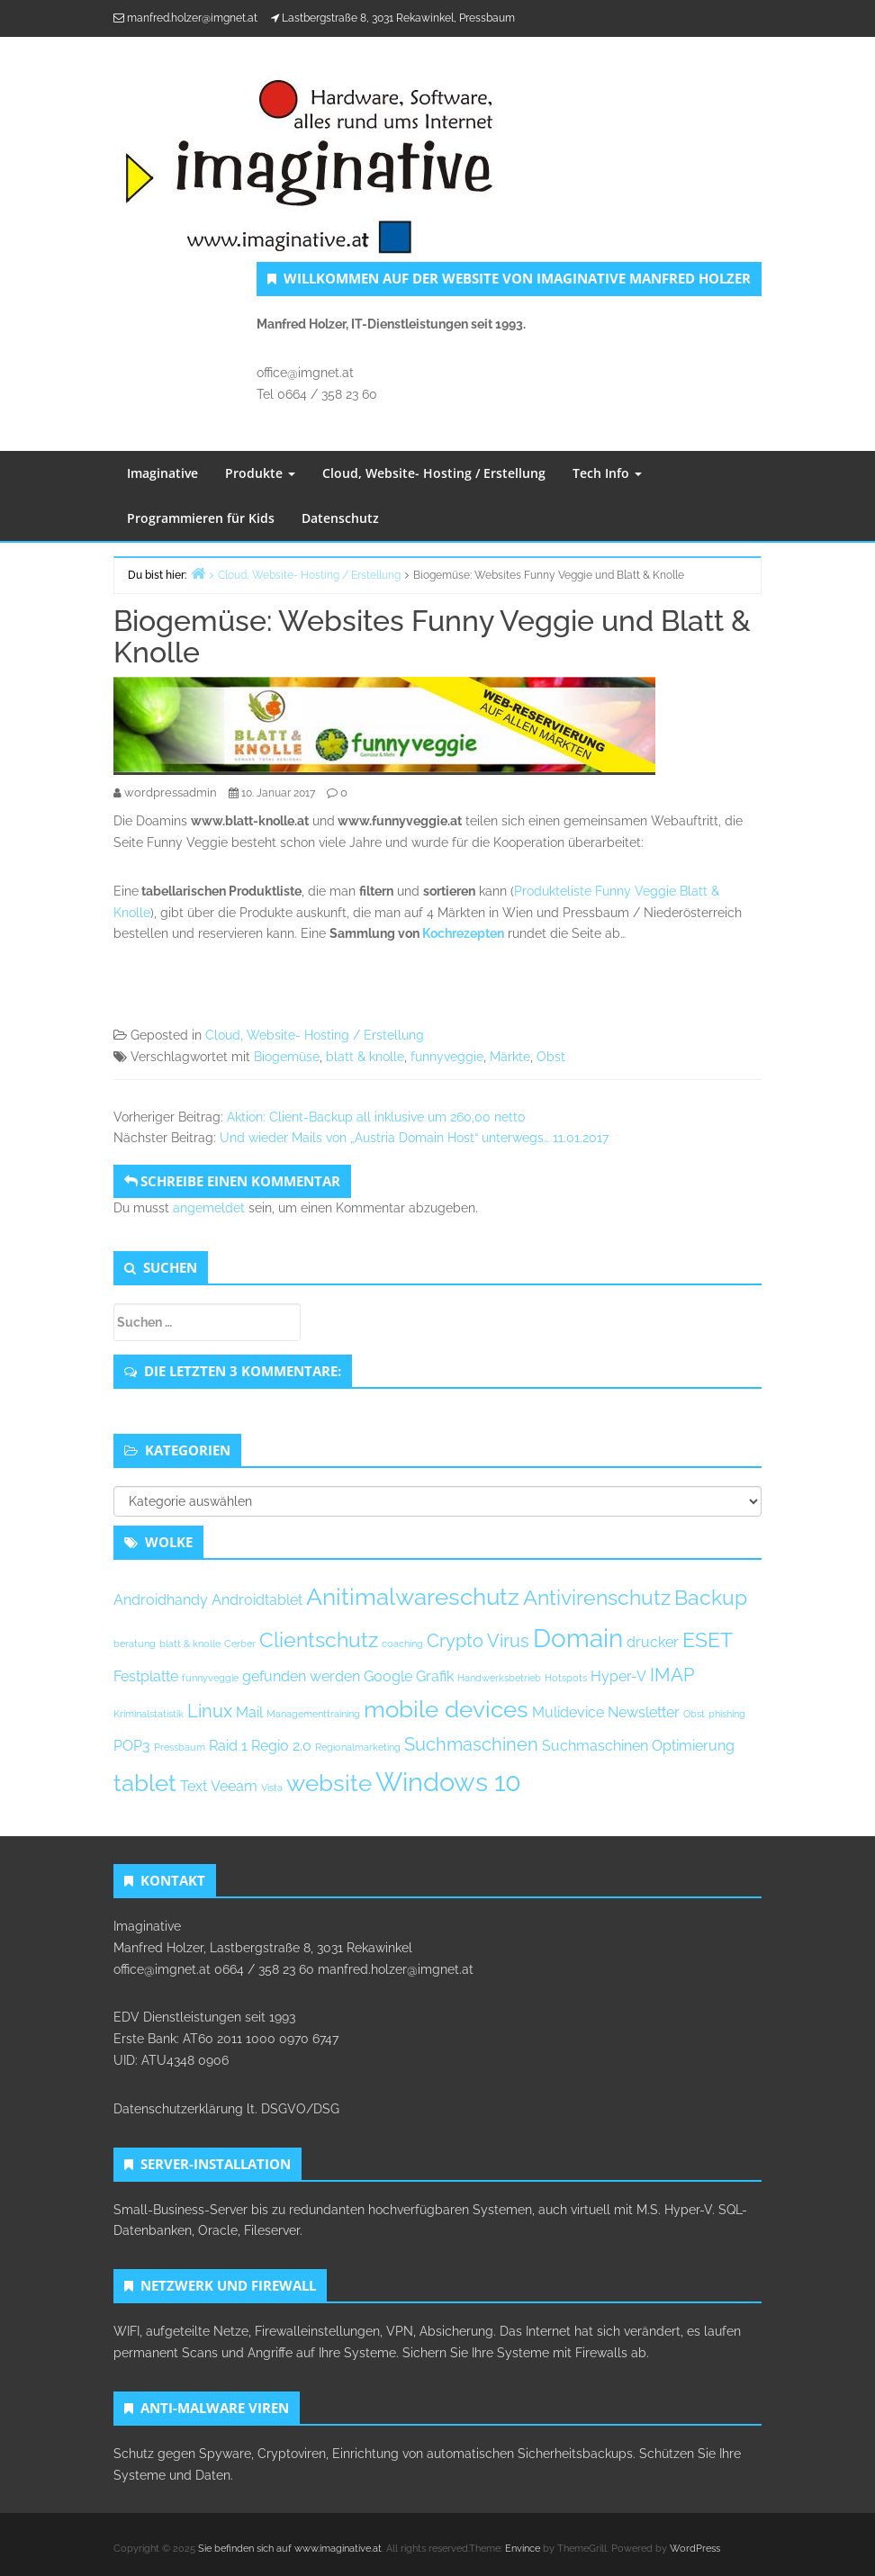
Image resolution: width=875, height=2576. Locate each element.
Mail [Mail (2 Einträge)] (249, 1712)
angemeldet (209, 1208)
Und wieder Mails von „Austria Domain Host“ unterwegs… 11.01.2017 (414, 1137)
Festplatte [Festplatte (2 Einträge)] (145, 1676)
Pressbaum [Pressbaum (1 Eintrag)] (179, 1747)
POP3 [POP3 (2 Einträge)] (131, 1745)
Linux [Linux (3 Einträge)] (209, 1711)
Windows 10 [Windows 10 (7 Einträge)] (448, 1781)
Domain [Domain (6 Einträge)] (578, 1638)
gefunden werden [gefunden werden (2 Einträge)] (301, 1676)
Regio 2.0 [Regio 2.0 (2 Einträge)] (281, 1745)
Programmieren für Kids (201, 518)
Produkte (260, 473)
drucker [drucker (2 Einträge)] (653, 1642)
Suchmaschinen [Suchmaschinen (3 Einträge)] (471, 1744)
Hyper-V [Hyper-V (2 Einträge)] (618, 1676)
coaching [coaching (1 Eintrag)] (402, 1643)
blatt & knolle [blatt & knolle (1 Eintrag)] (190, 1643)
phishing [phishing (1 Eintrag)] (726, 1713)
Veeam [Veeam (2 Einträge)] (234, 1786)
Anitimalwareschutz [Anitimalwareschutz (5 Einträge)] (412, 1596)
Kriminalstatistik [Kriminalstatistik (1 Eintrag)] (148, 1713)
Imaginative (162, 473)
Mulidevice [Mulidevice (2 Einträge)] (568, 1712)
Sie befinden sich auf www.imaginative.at (290, 2548)
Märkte (510, 1056)
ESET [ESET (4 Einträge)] (707, 1639)
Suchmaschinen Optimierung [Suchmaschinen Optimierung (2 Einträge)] (638, 1745)
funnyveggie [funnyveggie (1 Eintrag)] (210, 1677)
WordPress (695, 2548)
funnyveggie (446, 1056)
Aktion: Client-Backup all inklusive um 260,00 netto (376, 1117)
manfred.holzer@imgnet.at (192, 18)
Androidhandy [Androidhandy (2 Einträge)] (160, 1599)
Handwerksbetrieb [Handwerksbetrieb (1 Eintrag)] (499, 1677)
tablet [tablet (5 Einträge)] (144, 1783)
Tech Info (607, 473)
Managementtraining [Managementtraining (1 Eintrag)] (313, 1713)
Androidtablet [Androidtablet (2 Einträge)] (257, 1599)
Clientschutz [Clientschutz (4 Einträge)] (318, 1639)
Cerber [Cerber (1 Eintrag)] (240, 1643)
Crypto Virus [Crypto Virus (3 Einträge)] (478, 1641)
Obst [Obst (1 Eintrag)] (694, 1713)
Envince (522, 2548)
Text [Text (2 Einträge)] (193, 1786)
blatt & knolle (365, 1056)
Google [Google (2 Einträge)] (388, 1676)
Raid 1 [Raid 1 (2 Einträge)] (228, 1745)
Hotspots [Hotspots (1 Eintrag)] (566, 1677)
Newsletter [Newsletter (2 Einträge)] (644, 1712)
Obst (551, 1056)
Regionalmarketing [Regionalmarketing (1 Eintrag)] (358, 1747)
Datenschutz (340, 518)
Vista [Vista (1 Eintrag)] (272, 1787)
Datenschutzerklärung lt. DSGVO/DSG (226, 2109)
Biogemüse (287, 1056)
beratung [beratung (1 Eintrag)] (134, 1643)
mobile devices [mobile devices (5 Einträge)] (446, 1709)
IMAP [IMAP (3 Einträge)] (672, 1675)
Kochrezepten (463, 933)
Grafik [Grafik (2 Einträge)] (435, 1676)
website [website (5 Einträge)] (329, 1783)
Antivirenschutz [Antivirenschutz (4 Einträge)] (597, 1597)
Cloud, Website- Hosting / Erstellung (434, 473)
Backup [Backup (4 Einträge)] (710, 1597)
